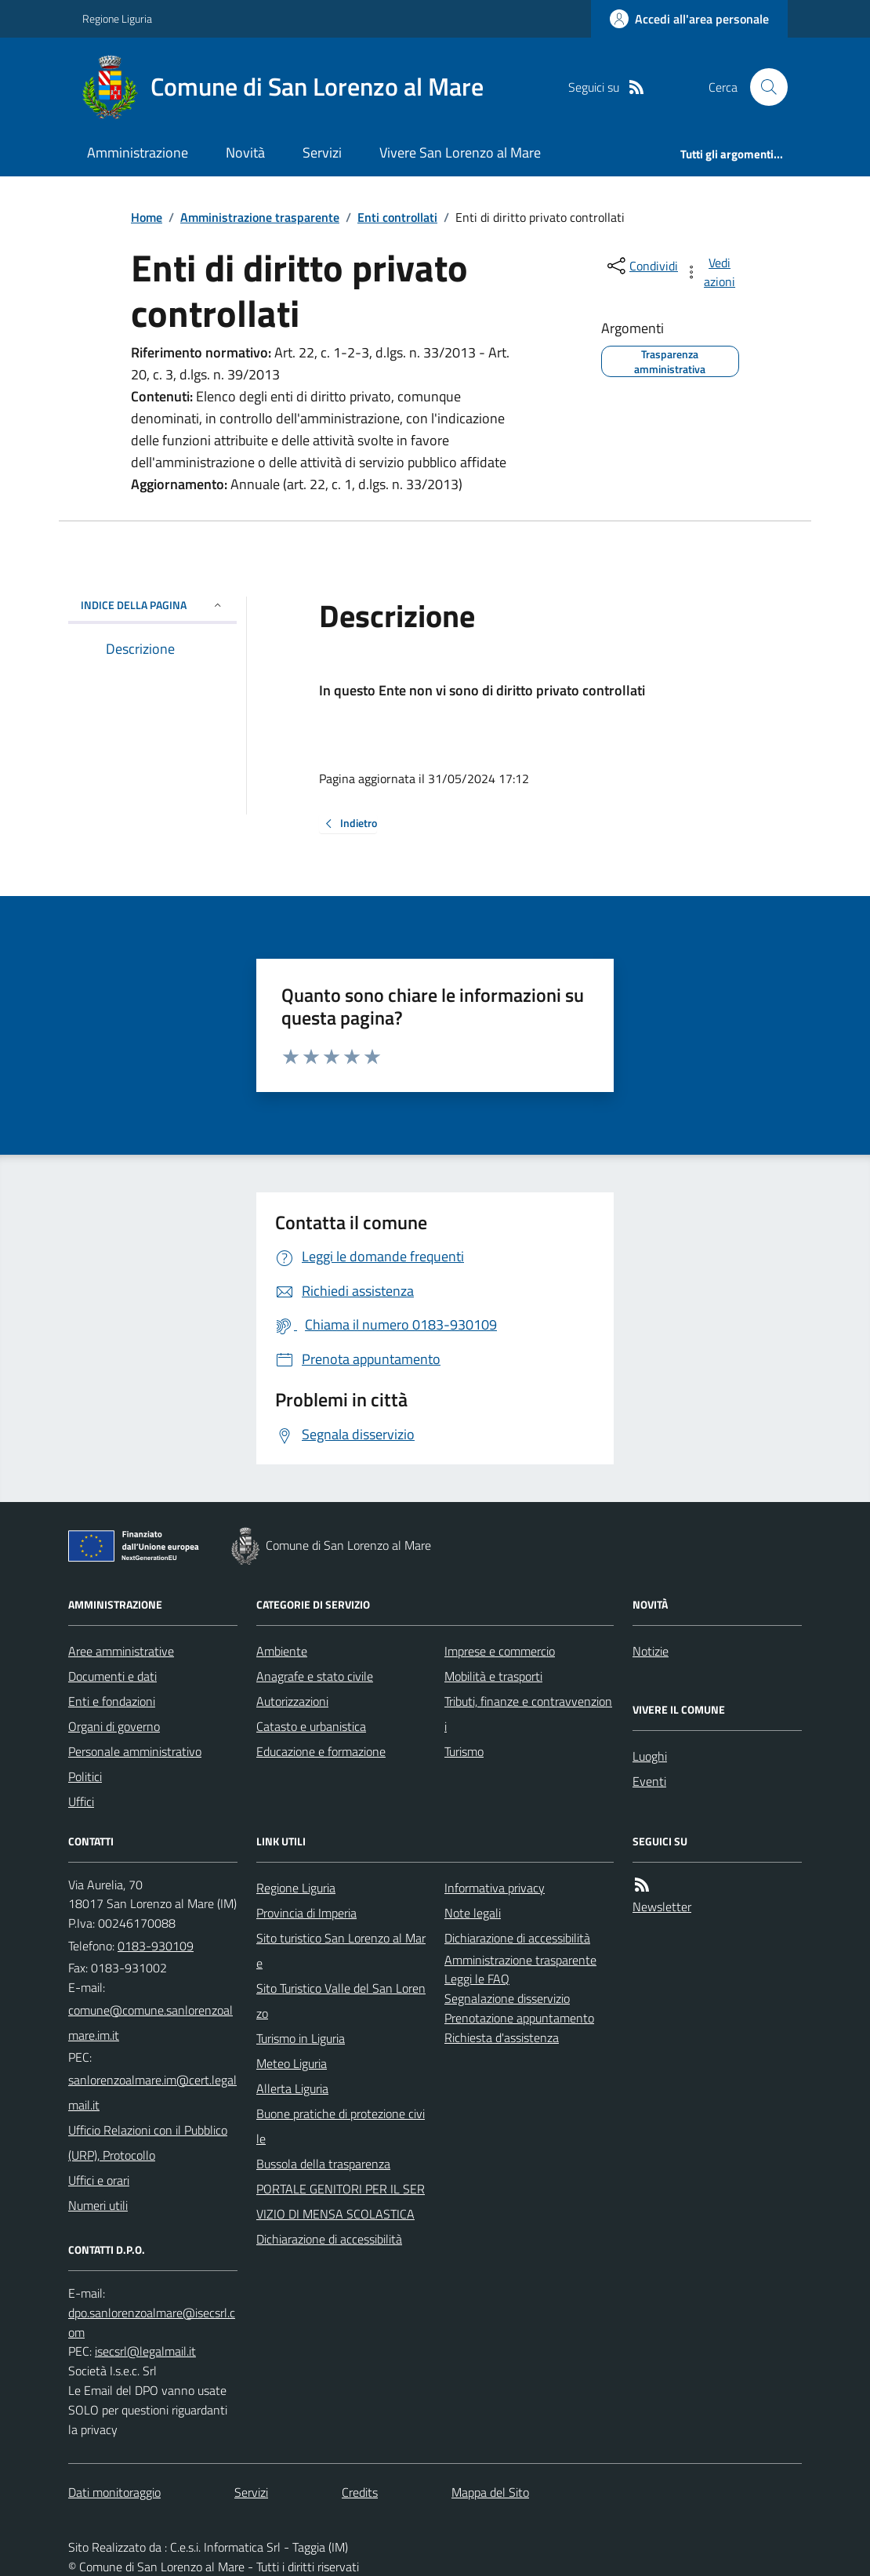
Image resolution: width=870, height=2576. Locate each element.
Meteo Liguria (291, 2063)
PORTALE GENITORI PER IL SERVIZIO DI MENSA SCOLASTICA (340, 2201)
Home (146, 217)
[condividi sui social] (641, 265)
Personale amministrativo (134, 1751)
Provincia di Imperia (306, 1912)
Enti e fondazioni (111, 1701)
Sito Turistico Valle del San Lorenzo (341, 2001)
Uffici (81, 1801)
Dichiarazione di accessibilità (329, 2239)
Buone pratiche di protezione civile (340, 2126)
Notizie (651, 1651)
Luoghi (650, 1756)
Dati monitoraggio (114, 2492)
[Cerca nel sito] (763, 87)
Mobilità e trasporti (493, 1676)
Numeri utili (98, 2205)
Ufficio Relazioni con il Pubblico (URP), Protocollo (147, 2142)
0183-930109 (156, 1945)
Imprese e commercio (499, 1651)
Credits (360, 2492)
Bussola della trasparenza (323, 2163)
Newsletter (662, 1906)
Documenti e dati (112, 1676)
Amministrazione (137, 152)
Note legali (472, 1912)
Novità (245, 152)
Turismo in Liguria (300, 2038)
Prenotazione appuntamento (519, 2017)
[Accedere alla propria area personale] (689, 19)
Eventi (649, 1781)
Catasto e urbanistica (311, 1726)
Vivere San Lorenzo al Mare (460, 152)
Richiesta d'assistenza (501, 2037)
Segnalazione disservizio (507, 1998)
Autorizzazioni (292, 1701)
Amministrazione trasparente (259, 217)
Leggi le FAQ (476, 1978)
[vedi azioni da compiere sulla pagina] (711, 272)
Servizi (322, 152)
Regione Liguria (117, 18)
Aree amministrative (121, 1651)
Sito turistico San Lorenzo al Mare (341, 1950)
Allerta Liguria (292, 2088)
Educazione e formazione (321, 1751)
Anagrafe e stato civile (314, 1676)
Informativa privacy (494, 1887)
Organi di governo (114, 1726)
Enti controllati (397, 217)
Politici (85, 1776)
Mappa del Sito (490, 2492)
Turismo (464, 1751)
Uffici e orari (98, 2180)
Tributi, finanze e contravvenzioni (528, 1714)
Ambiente (281, 1651)
